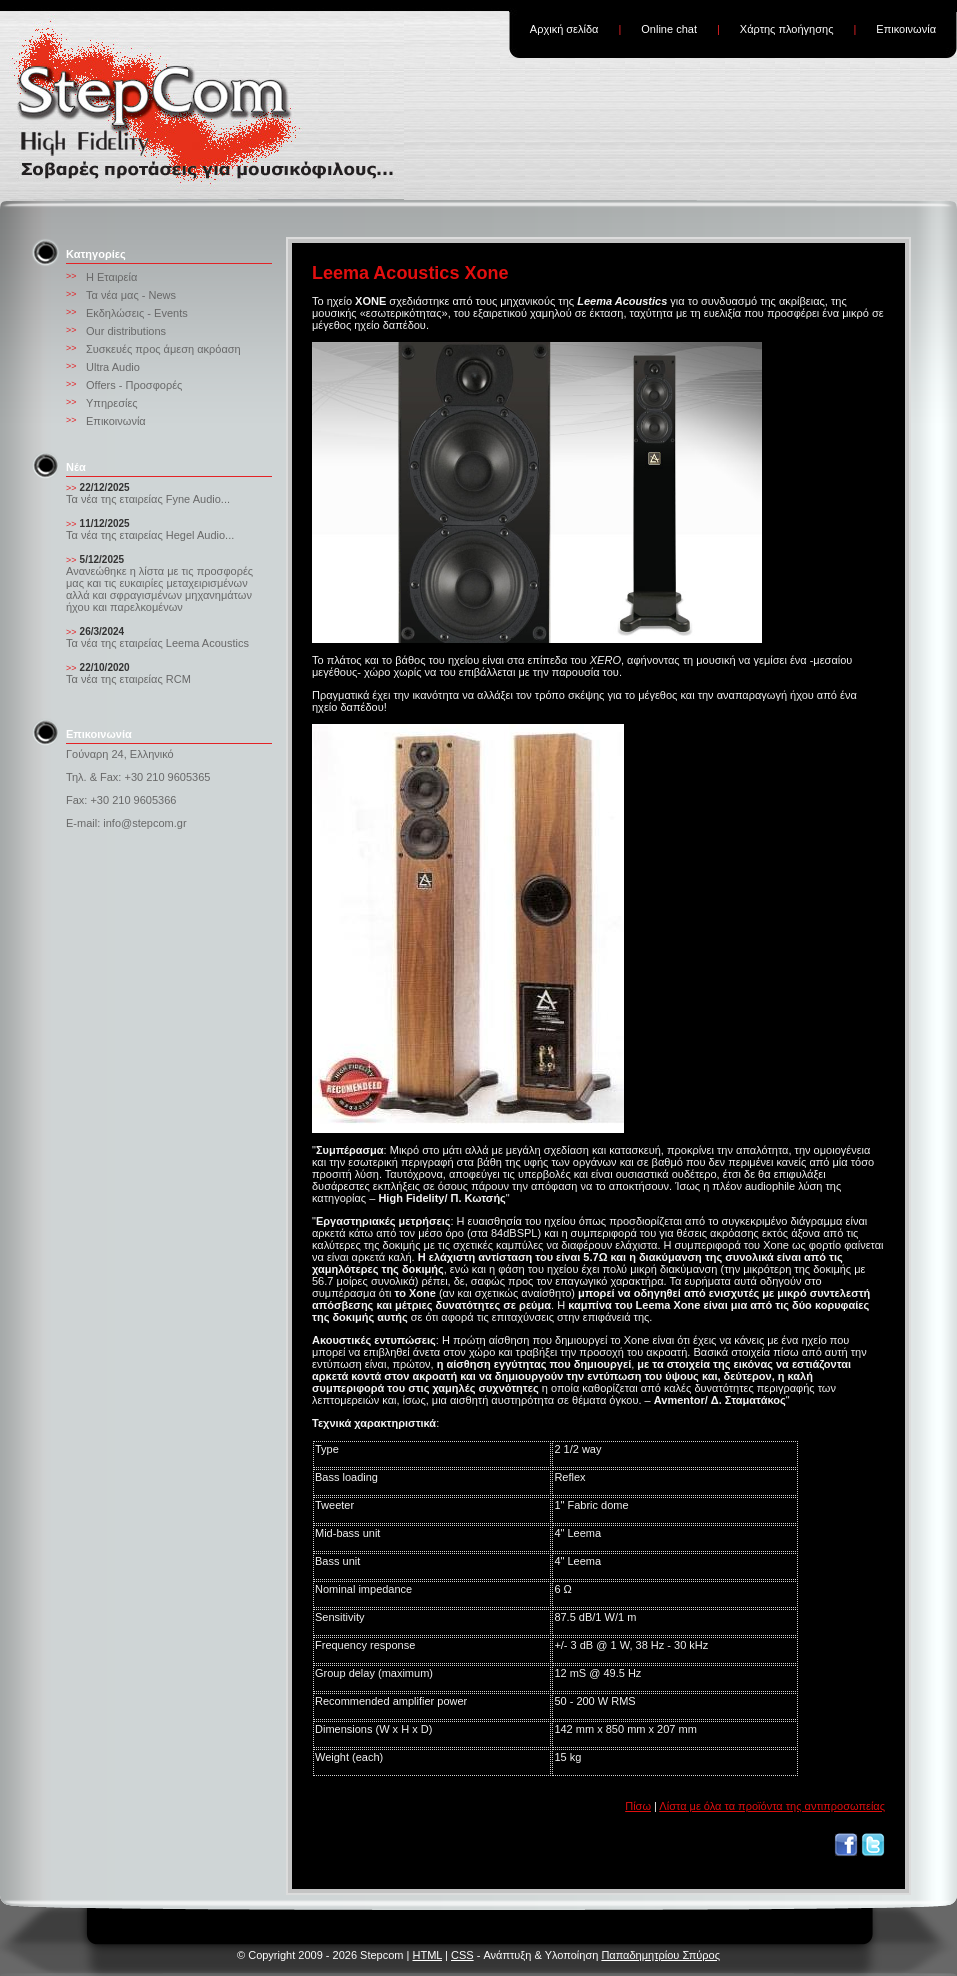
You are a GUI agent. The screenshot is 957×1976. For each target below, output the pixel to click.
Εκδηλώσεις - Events (137, 313)
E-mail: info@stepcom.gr (126, 823)
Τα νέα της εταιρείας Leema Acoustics (157, 643)
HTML (427, 1955)
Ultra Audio (113, 367)
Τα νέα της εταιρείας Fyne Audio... (148, 499)
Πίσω (638, 1806)
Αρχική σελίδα (564, 29)
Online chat (669, 29)
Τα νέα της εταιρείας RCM (128, 679)
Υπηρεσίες (112, 403)
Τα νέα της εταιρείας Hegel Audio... (150, 535)
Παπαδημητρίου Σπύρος (660, 1955)
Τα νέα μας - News (131, 295)
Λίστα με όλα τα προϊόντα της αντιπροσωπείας (772, 1806)
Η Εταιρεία (111, 277)
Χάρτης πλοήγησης (787, 29)
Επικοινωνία (906, 29)
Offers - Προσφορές (134, 385)
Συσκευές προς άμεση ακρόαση (163, 349)
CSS (462, 1955)
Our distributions (126, 331)
